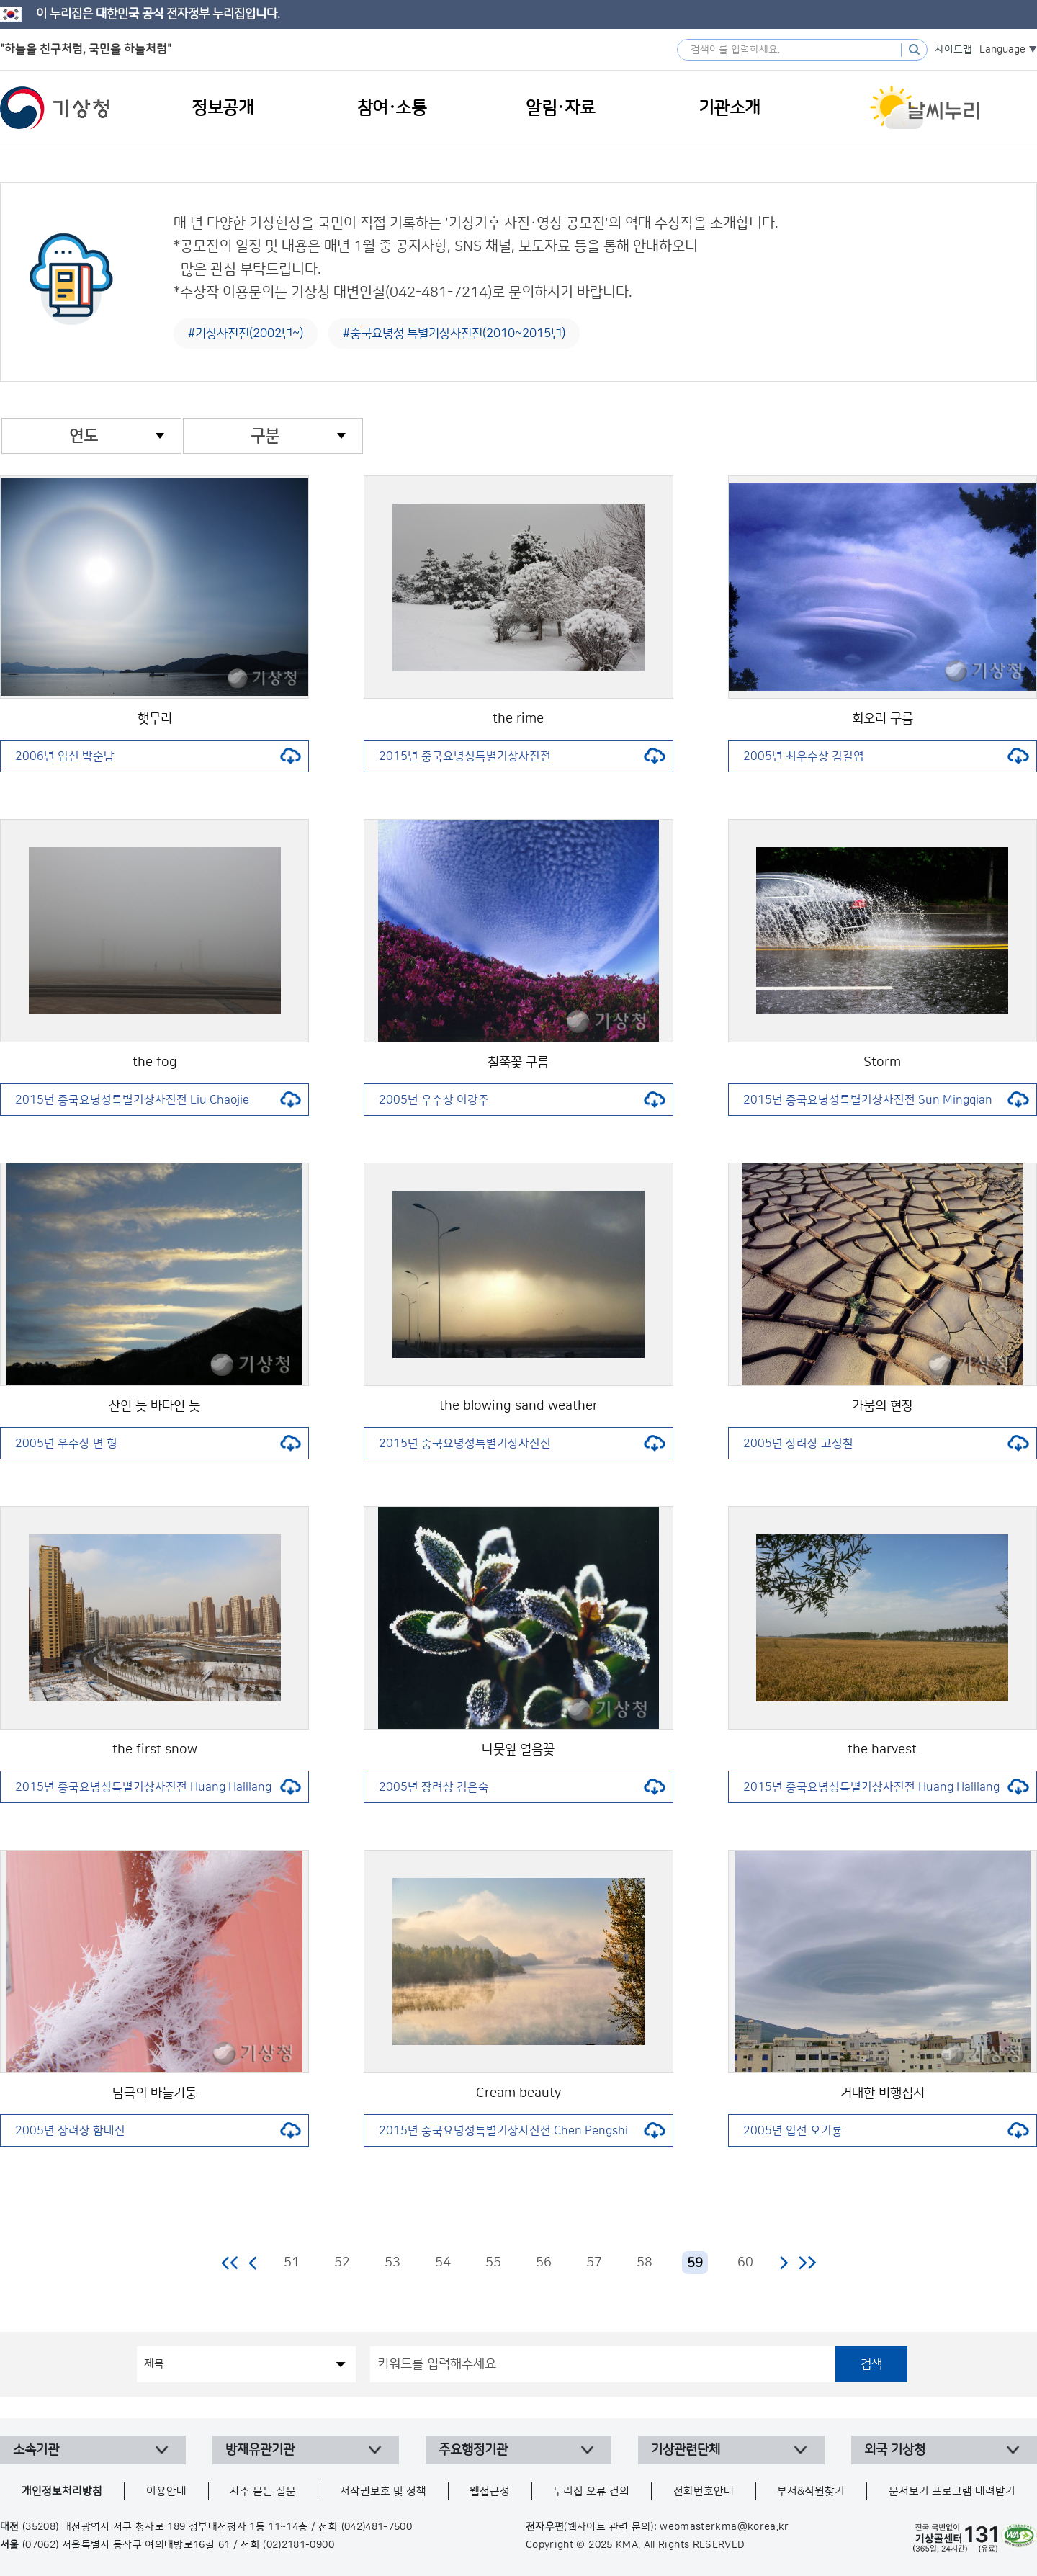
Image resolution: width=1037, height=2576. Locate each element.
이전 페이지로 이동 (253, 2263)
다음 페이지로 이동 (783, 2263)
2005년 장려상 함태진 (158, 2130)
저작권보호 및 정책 (383, 2491)
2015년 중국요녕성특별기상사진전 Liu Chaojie (158, 1100)
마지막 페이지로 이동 (807, 2263)
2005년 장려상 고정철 (886, 1443)
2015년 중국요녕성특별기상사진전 (522, 756)
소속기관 (36, 2450)
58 (644, 2262)
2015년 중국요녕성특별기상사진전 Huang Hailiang (158, 1787)
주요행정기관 (473, 2450)
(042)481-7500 (377, 2527)
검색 (871, 2364)
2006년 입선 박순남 (158, 756)
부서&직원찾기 (811, 2491)
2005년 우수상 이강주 (522, 1100)
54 (443, 2262)
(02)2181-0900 (298, 2545)
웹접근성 (490, 2491)
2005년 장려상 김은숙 (522, 1787)
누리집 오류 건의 (591, 2491)
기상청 (54, 108)
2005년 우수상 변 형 (158, 1443)
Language (1002, 49)
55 (493, 2262)
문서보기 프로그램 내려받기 (952, 2491)
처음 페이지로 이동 (231, 2263)
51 (292, 2262)
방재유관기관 (260, 2450)
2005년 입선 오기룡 (886, 2130)
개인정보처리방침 (62, 2491)
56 (544, 2262)
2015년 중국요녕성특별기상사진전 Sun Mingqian (886, 1100)
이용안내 (166, 2491)
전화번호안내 (703, 2491)
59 (695, 2263)
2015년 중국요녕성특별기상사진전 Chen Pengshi (522, 2130)
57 (594, 2262)
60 (745, 2262)
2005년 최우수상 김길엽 (886, 756)
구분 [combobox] (265, 436)
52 (342, 2262)
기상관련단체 (685, 2450)
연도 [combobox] (83, 436)
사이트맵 (953, 49)
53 (392, 2262)
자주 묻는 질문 (263, 2491)
